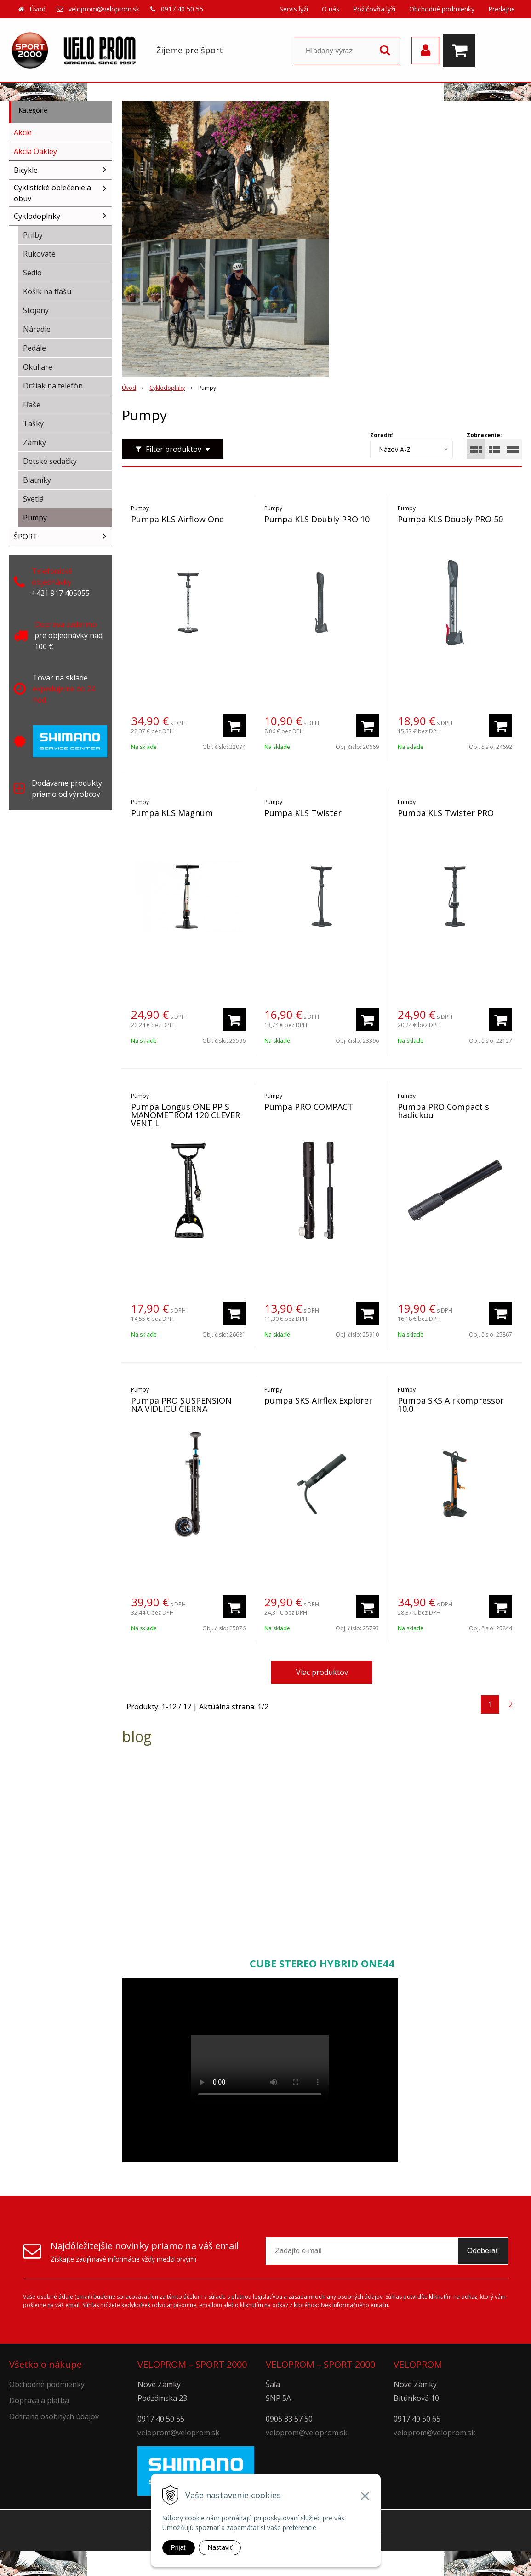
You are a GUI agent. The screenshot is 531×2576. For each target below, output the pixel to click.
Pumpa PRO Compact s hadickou (443, 1110)
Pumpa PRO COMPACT (308, 1106)
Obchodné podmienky (441, 9)
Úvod (38, 9)
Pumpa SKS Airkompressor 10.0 (451, 1404)
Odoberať (482, 2251)
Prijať (178, 2547)
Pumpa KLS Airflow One (177, 519)
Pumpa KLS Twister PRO (446, 812)
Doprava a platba (39, 2400)
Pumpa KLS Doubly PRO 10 (317, 519)
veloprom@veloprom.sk (104, 9)
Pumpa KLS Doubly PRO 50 (450, 519)
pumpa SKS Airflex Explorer (318, 1400)
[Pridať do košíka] (234, 725)
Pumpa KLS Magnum (172, 812)
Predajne (501, 9)
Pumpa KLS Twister (303, 812)
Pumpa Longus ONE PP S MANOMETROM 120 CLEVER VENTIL (185, 1115)
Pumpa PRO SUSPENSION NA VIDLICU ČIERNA (181, 1404)
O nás (330, 9)
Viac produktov (322, 1672)
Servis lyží (294, 9)
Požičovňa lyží (374, 9)
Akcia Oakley (35, 151)
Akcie (23, 132)
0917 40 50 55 (182, 9)
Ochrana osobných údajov (54, 2416)
